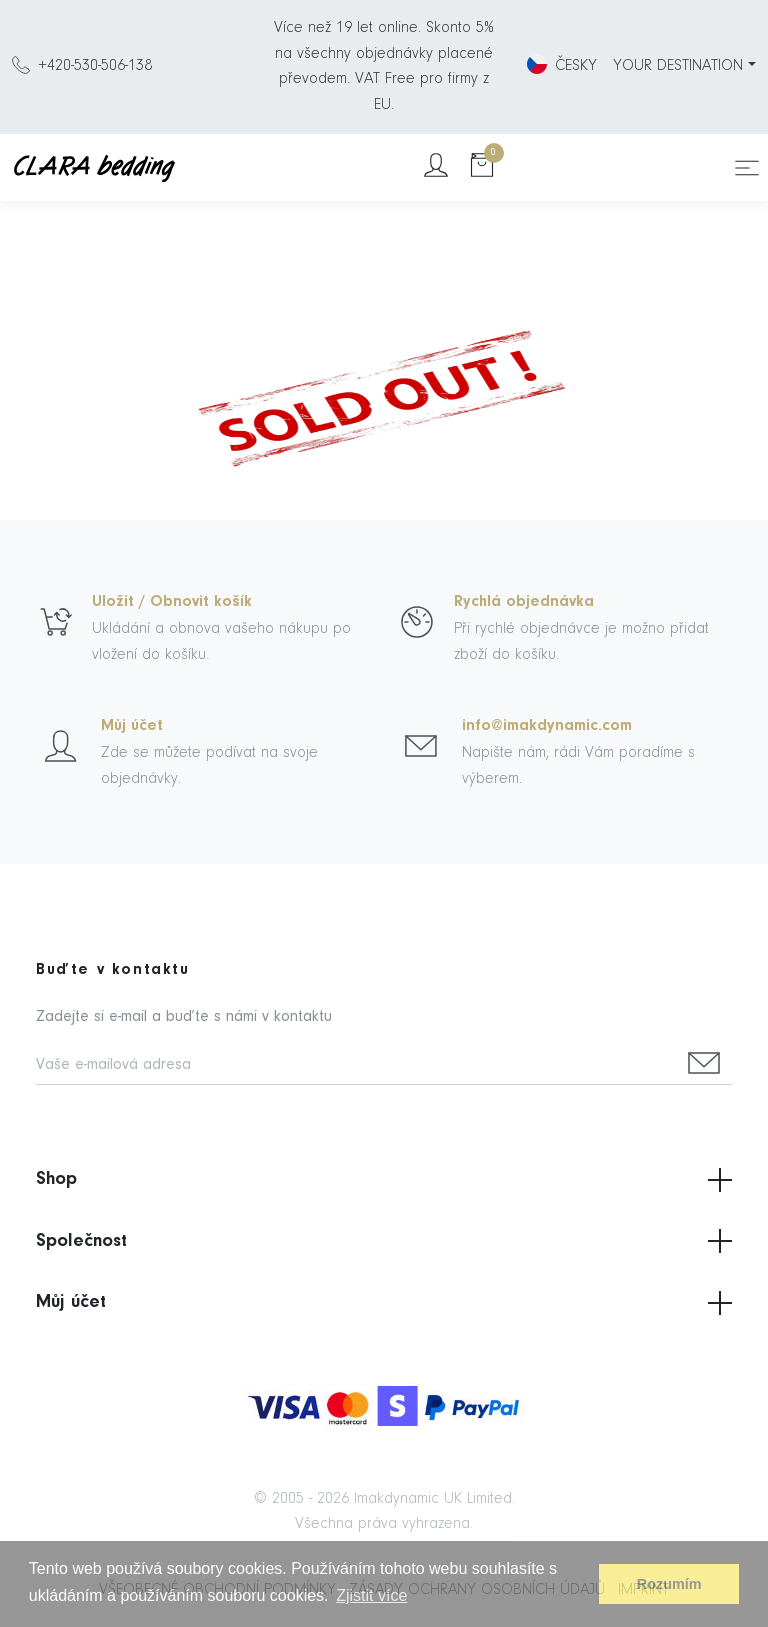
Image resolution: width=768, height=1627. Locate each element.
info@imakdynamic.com (547, 726)
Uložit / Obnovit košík (172, 602)
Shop (384, 1180)
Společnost (384, 1241)
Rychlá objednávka (524, 602)
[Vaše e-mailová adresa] (356, 1066)
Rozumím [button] (669, 1584)
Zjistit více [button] (371, 1595)
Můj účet (132, 726)
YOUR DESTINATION (678, 66)
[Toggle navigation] (747, 168)
